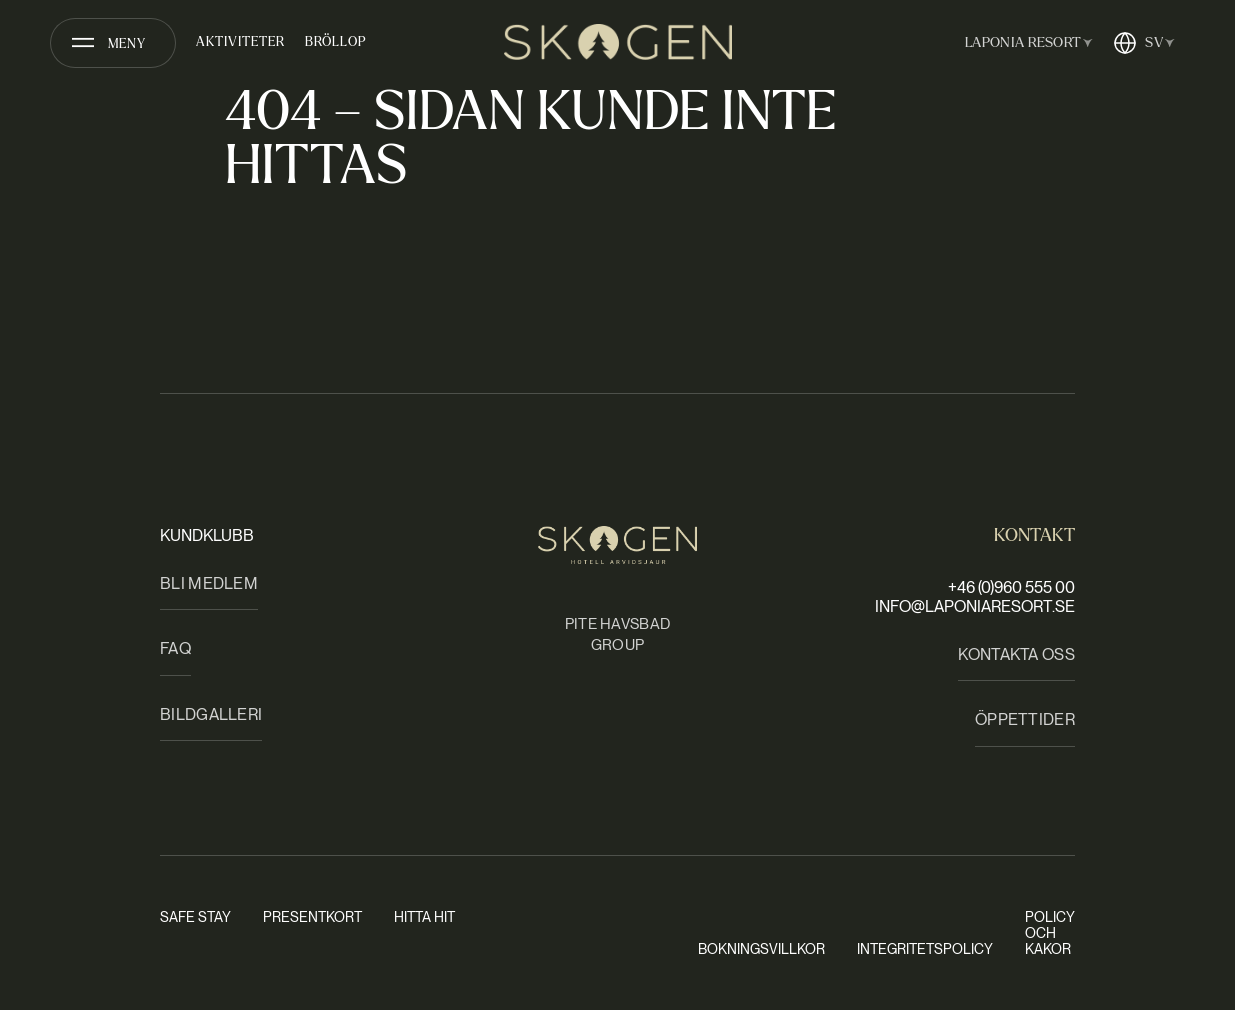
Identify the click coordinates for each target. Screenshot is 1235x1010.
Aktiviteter (240, 42)
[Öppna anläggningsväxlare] (1025, 43)
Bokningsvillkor (761, 949)
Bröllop (336, 42)
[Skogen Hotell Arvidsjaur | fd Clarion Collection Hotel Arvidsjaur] (618, 42)
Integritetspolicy (925, 949)
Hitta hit (424, 917)
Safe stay (195, 917)
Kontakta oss (1016, 654)
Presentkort (312, 917)
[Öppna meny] (113, 43)
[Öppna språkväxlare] (1144, 43)
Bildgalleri (211, 714)
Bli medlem (209, 583)
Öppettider (1025, 719)
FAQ (175, 648)
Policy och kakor (1050, 933)
